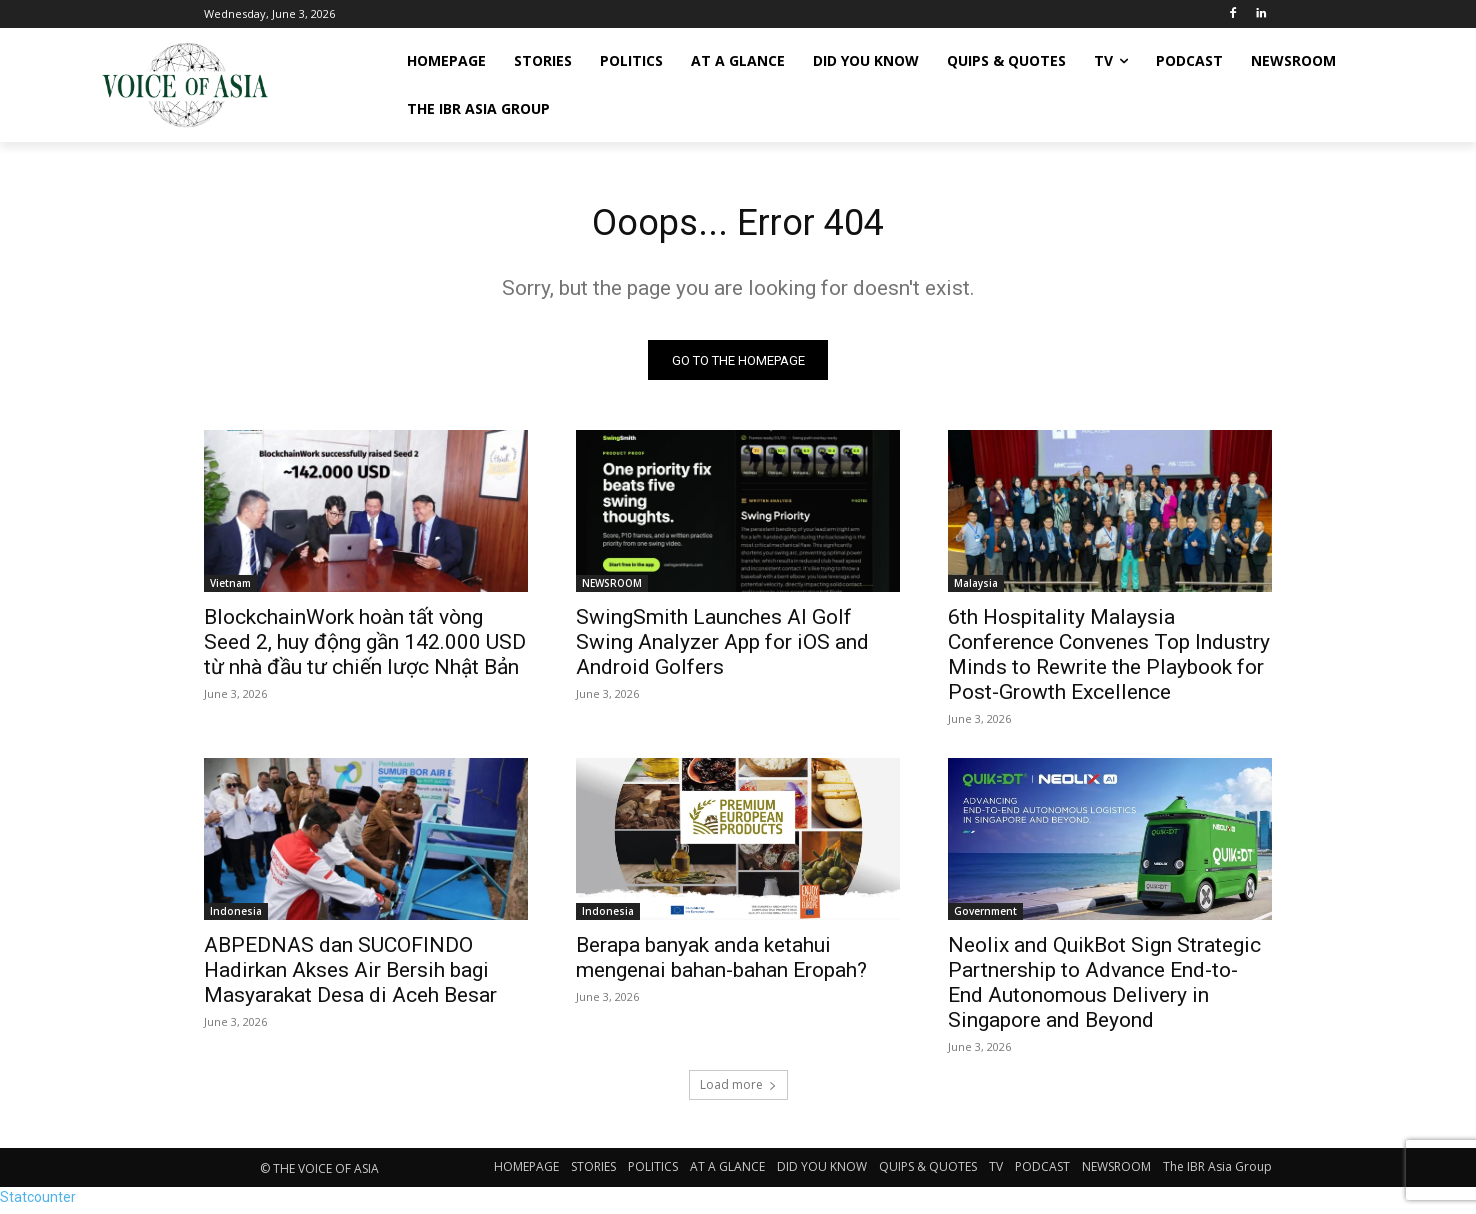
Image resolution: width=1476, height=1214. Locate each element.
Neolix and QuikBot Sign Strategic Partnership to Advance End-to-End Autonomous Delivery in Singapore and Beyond (1104, 988)
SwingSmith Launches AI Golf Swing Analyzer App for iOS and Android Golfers (722, 648)
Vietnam (230, 589)
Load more (738, 1090)
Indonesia (236, 917)
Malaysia (976, 589)
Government (985, 917)
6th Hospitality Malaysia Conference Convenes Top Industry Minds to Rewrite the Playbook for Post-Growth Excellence (1109, 660)
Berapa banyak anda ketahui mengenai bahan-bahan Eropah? (721, 963)
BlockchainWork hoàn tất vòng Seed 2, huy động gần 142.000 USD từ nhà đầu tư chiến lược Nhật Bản (365, 648)
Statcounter (38, 1203)
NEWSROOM (612, 589)
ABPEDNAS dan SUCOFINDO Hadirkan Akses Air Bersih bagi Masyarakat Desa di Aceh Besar (350, 976)
